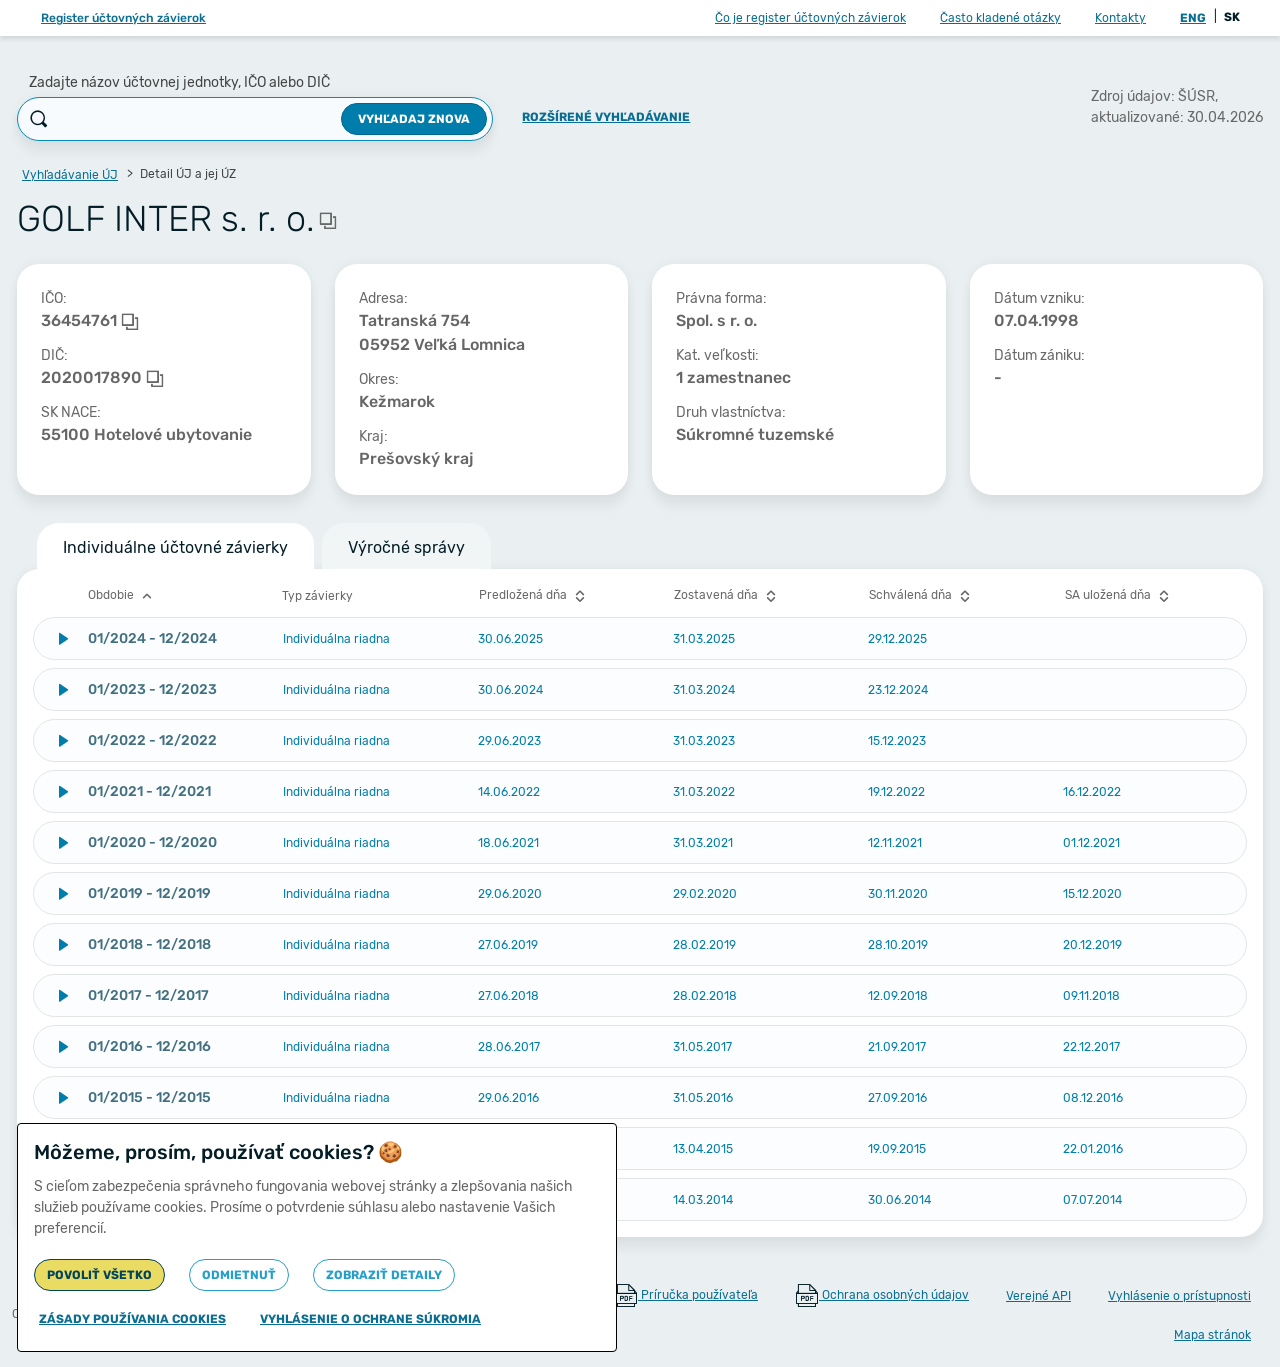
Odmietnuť (239, 1275)
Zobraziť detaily (384, 1275)
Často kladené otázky (1000, 18)
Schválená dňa (922, 596)
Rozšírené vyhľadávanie (606, 117)
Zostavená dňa (727, 596)
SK (1232, 17)
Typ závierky (317, 596)
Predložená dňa (534, 596)
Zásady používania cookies (132, 1319)
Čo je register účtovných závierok (810, 18)
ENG (1193, 18)
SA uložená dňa (1119, 596)
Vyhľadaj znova (414, 119)
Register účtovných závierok (123, 18)
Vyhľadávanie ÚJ (70, 175)
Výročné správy (406, 547)
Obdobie (122, 596)
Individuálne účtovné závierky (175, 547)
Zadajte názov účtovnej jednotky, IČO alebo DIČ (179, 82)
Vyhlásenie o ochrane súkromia (370, 1319)
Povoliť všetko (99, 1275)
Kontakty (1120, 18)
